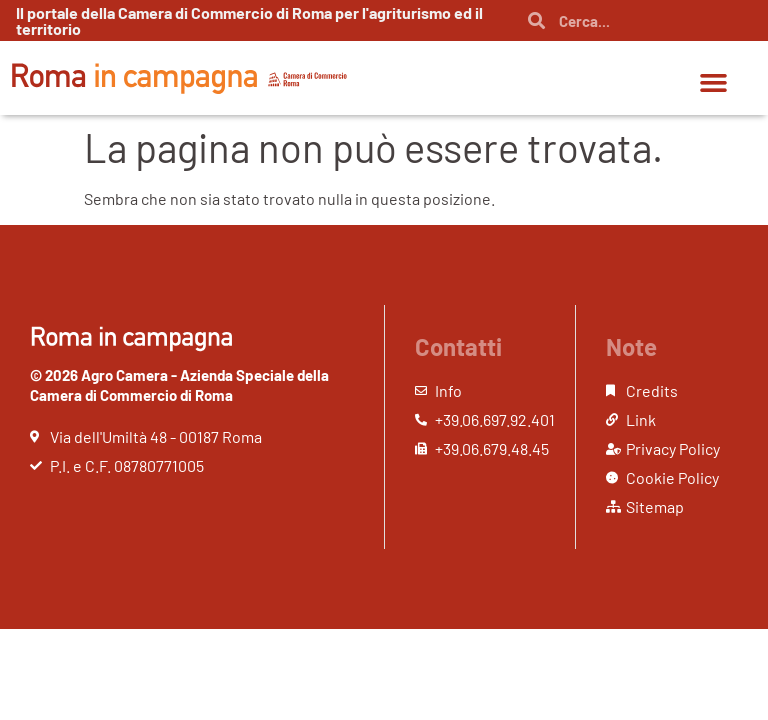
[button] (713, 83)
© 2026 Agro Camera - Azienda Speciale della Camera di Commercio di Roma (179, 385)
